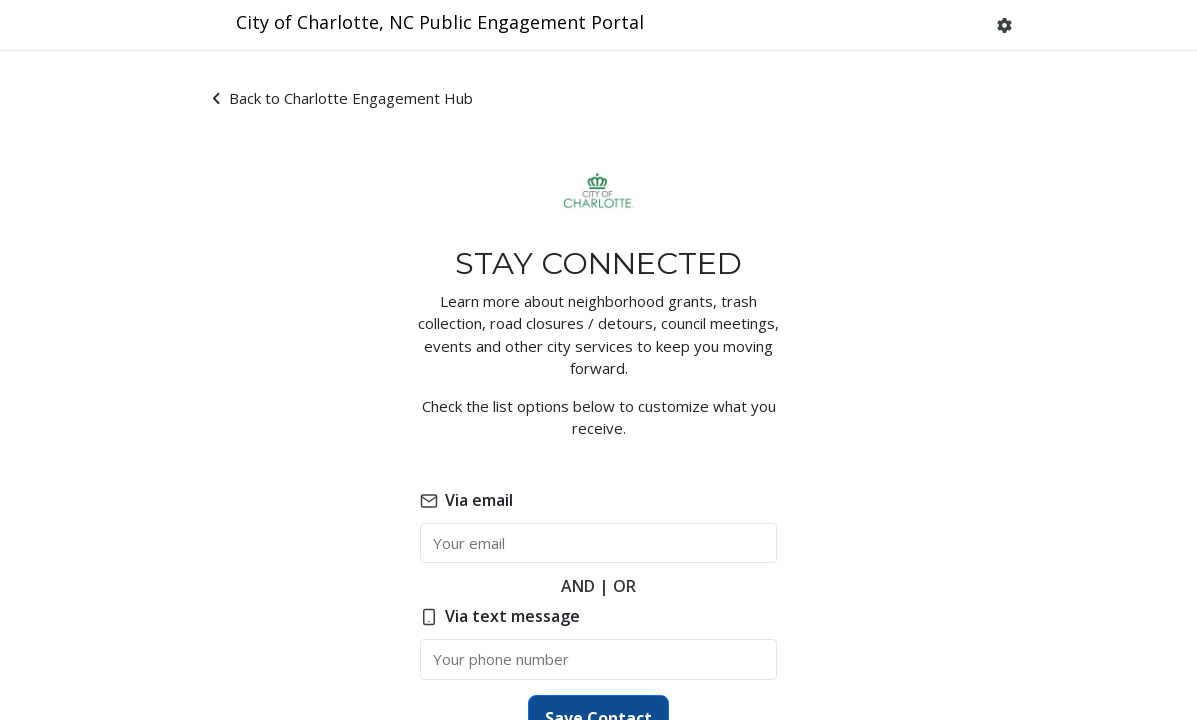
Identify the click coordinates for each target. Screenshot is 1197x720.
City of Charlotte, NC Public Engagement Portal (440, 22)
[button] (1004, 25)
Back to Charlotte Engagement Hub (342, 98)
